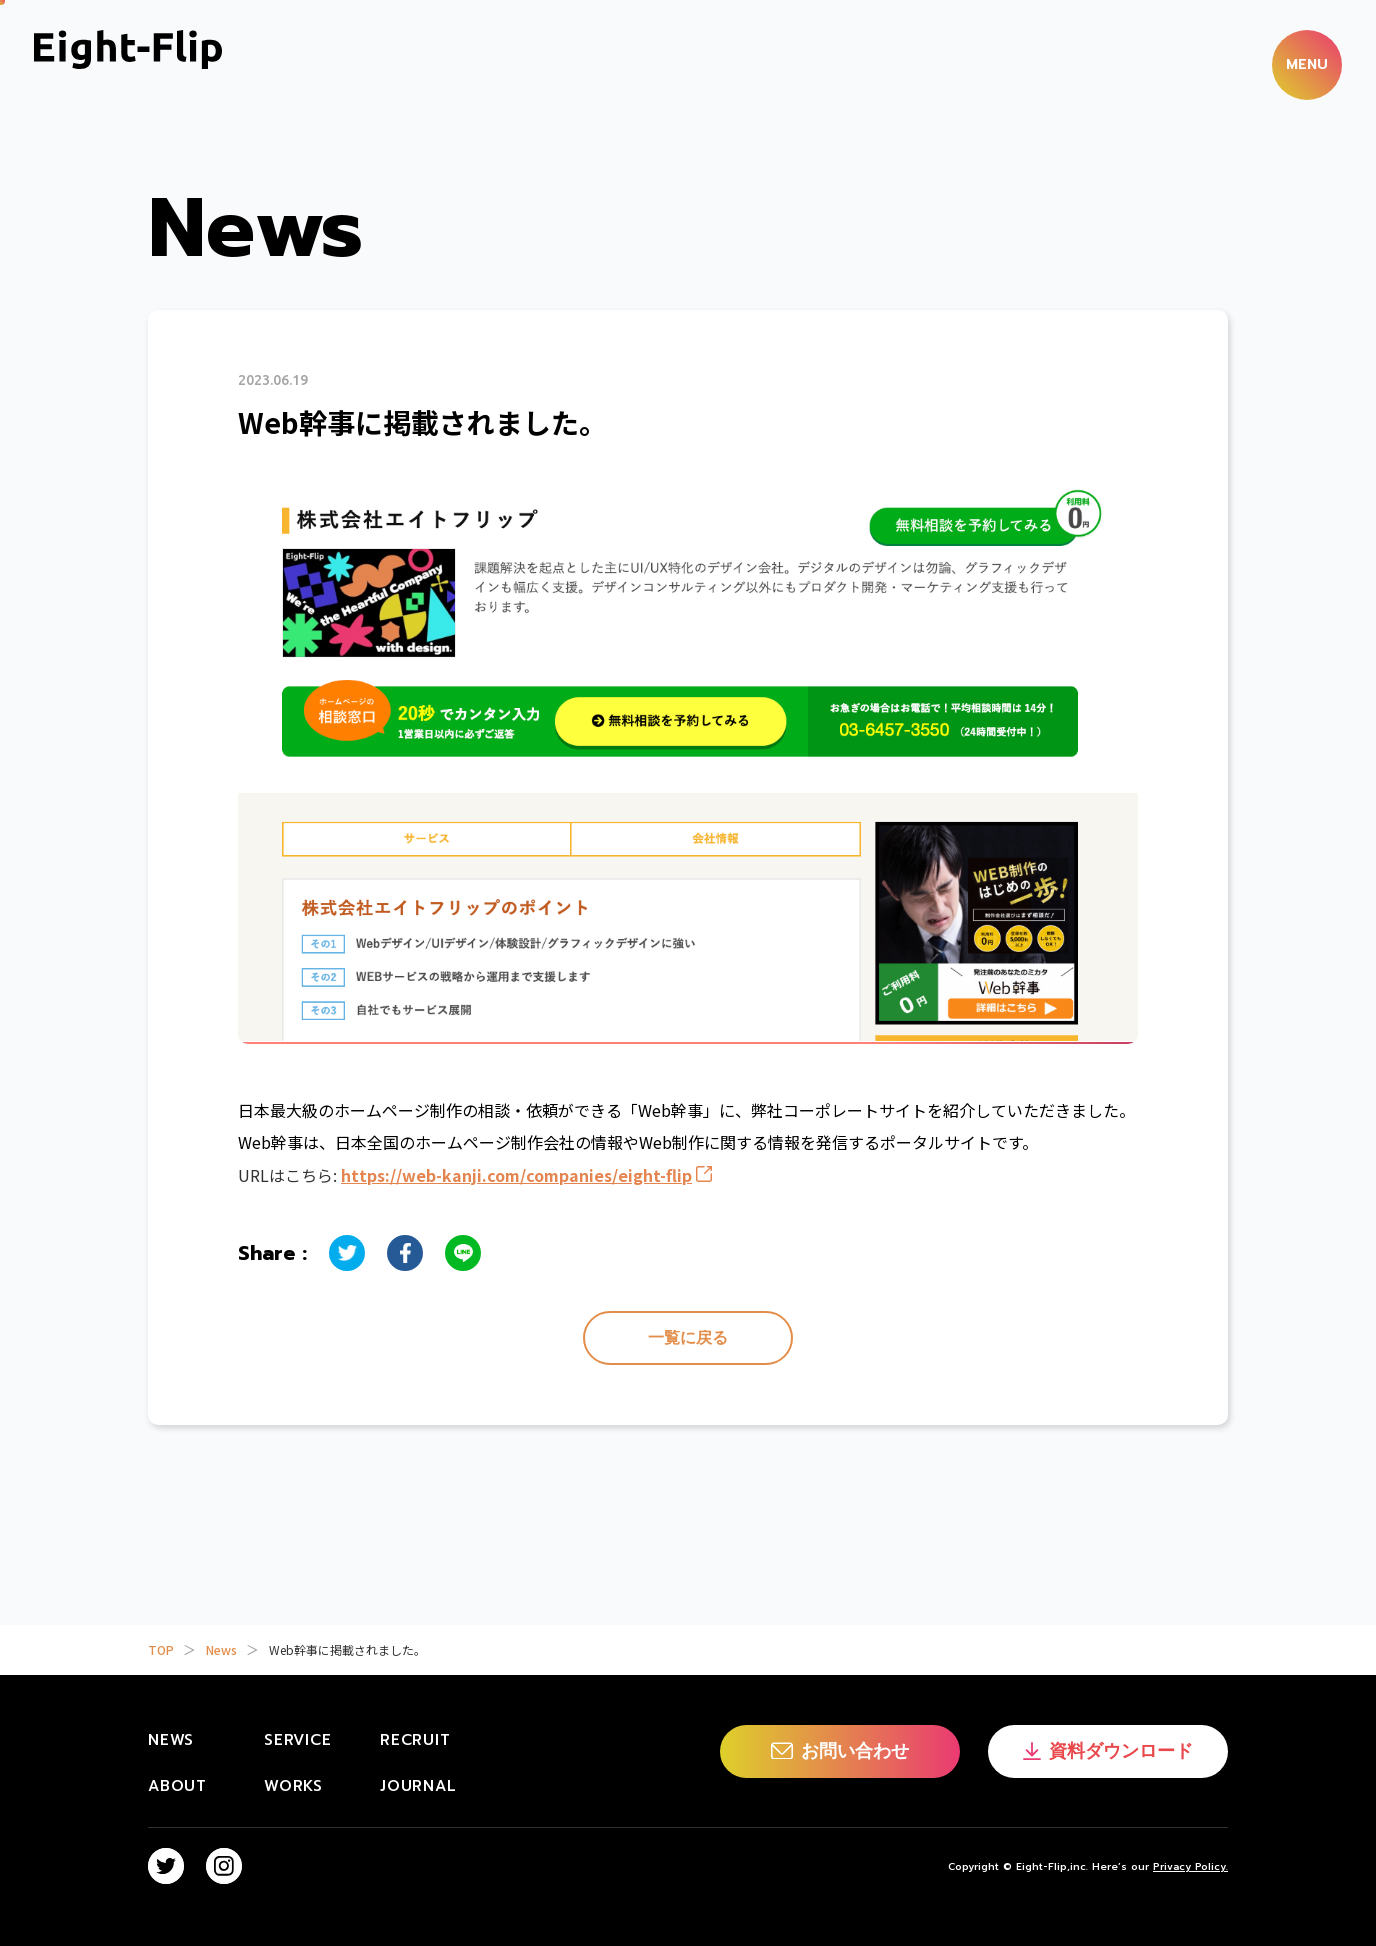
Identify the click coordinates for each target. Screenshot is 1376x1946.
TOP (161, 1649)
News (221, 1649)
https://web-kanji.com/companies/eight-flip (516, 1175)
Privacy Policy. (1190, 1866)
